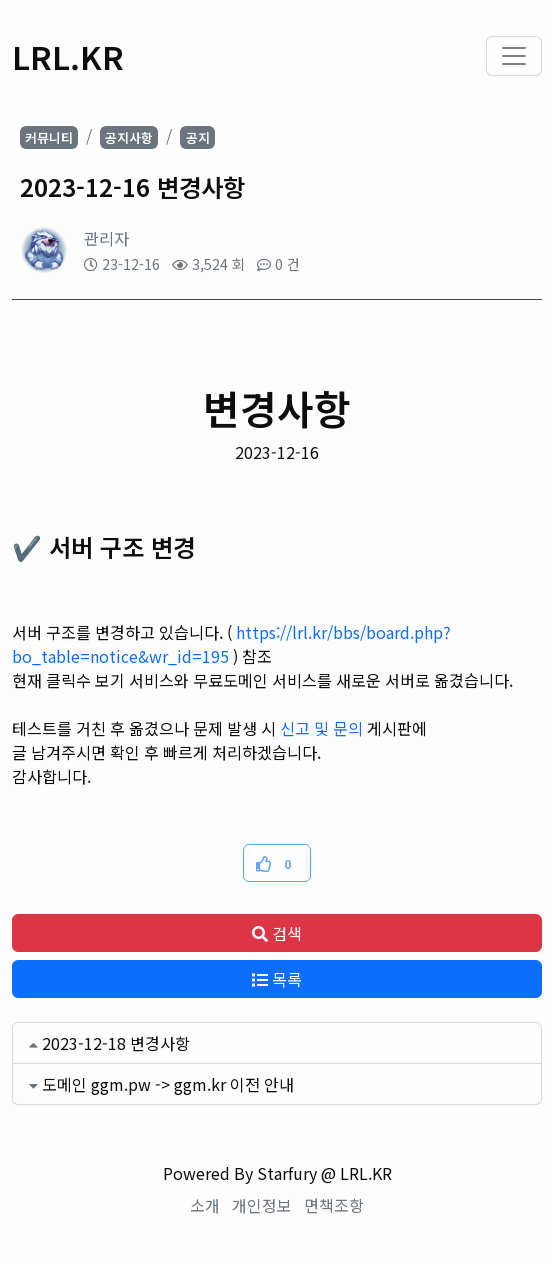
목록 (277, 979)
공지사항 (129, 137)
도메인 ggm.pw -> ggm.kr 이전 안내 (168, 1084)
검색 (277, 933)
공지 (198, 137)
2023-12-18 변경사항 (116, 1043)
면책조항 (334, 1205)
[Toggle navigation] (514, 56)
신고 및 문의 (321, 728)
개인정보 (262, 1205)
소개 (205, 1205)
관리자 (106, 238)
